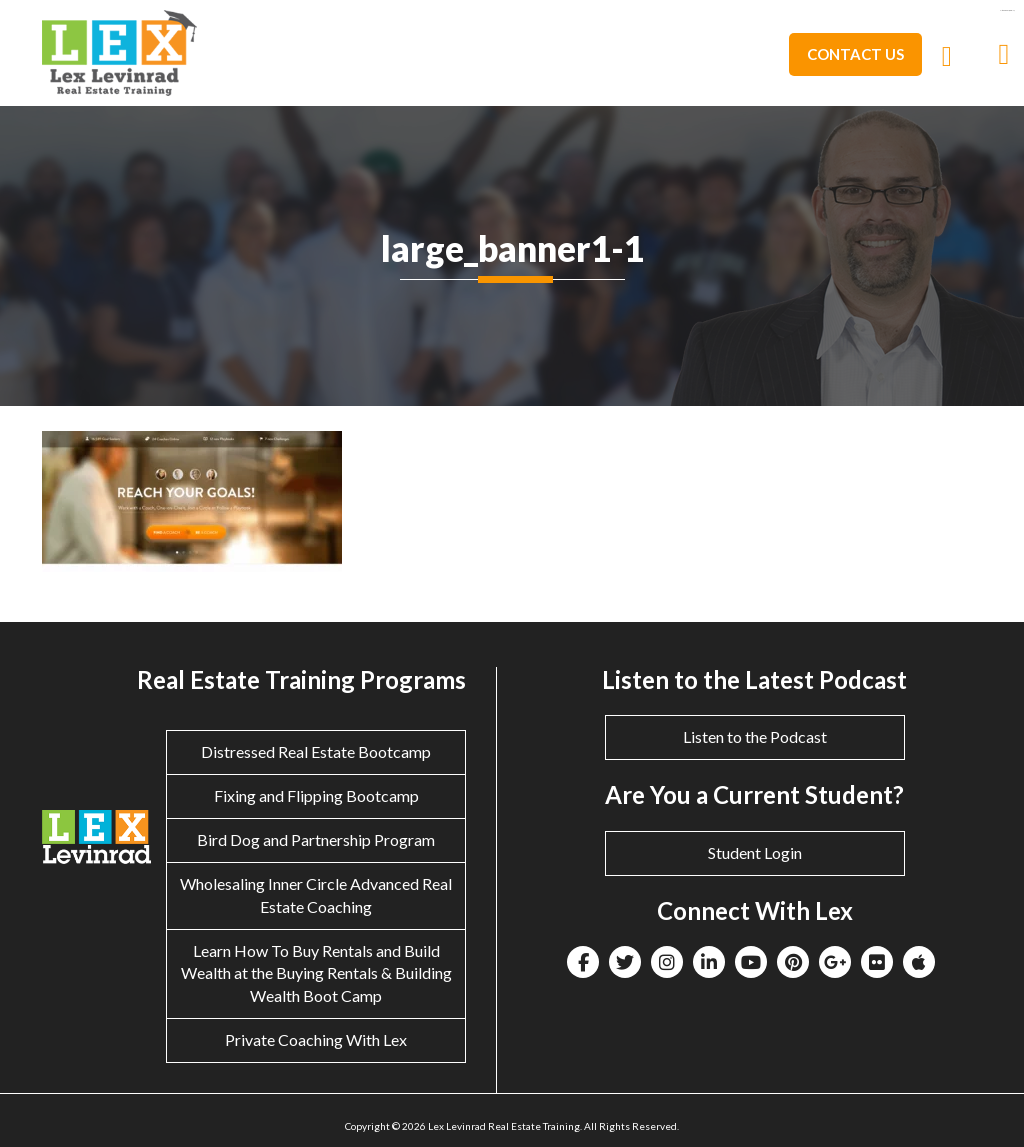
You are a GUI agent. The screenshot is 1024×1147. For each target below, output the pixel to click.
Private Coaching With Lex (316, 1039)
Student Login (755, 852)
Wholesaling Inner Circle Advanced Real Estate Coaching (316, 895)
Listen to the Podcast (755, 736)
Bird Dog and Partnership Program (316, 839)
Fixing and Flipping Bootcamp (316, 795)
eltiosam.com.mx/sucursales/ (1007, 10)
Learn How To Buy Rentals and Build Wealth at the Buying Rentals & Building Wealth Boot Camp (316, 973)
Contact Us (855, 54)
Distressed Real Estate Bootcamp (316, 751)
